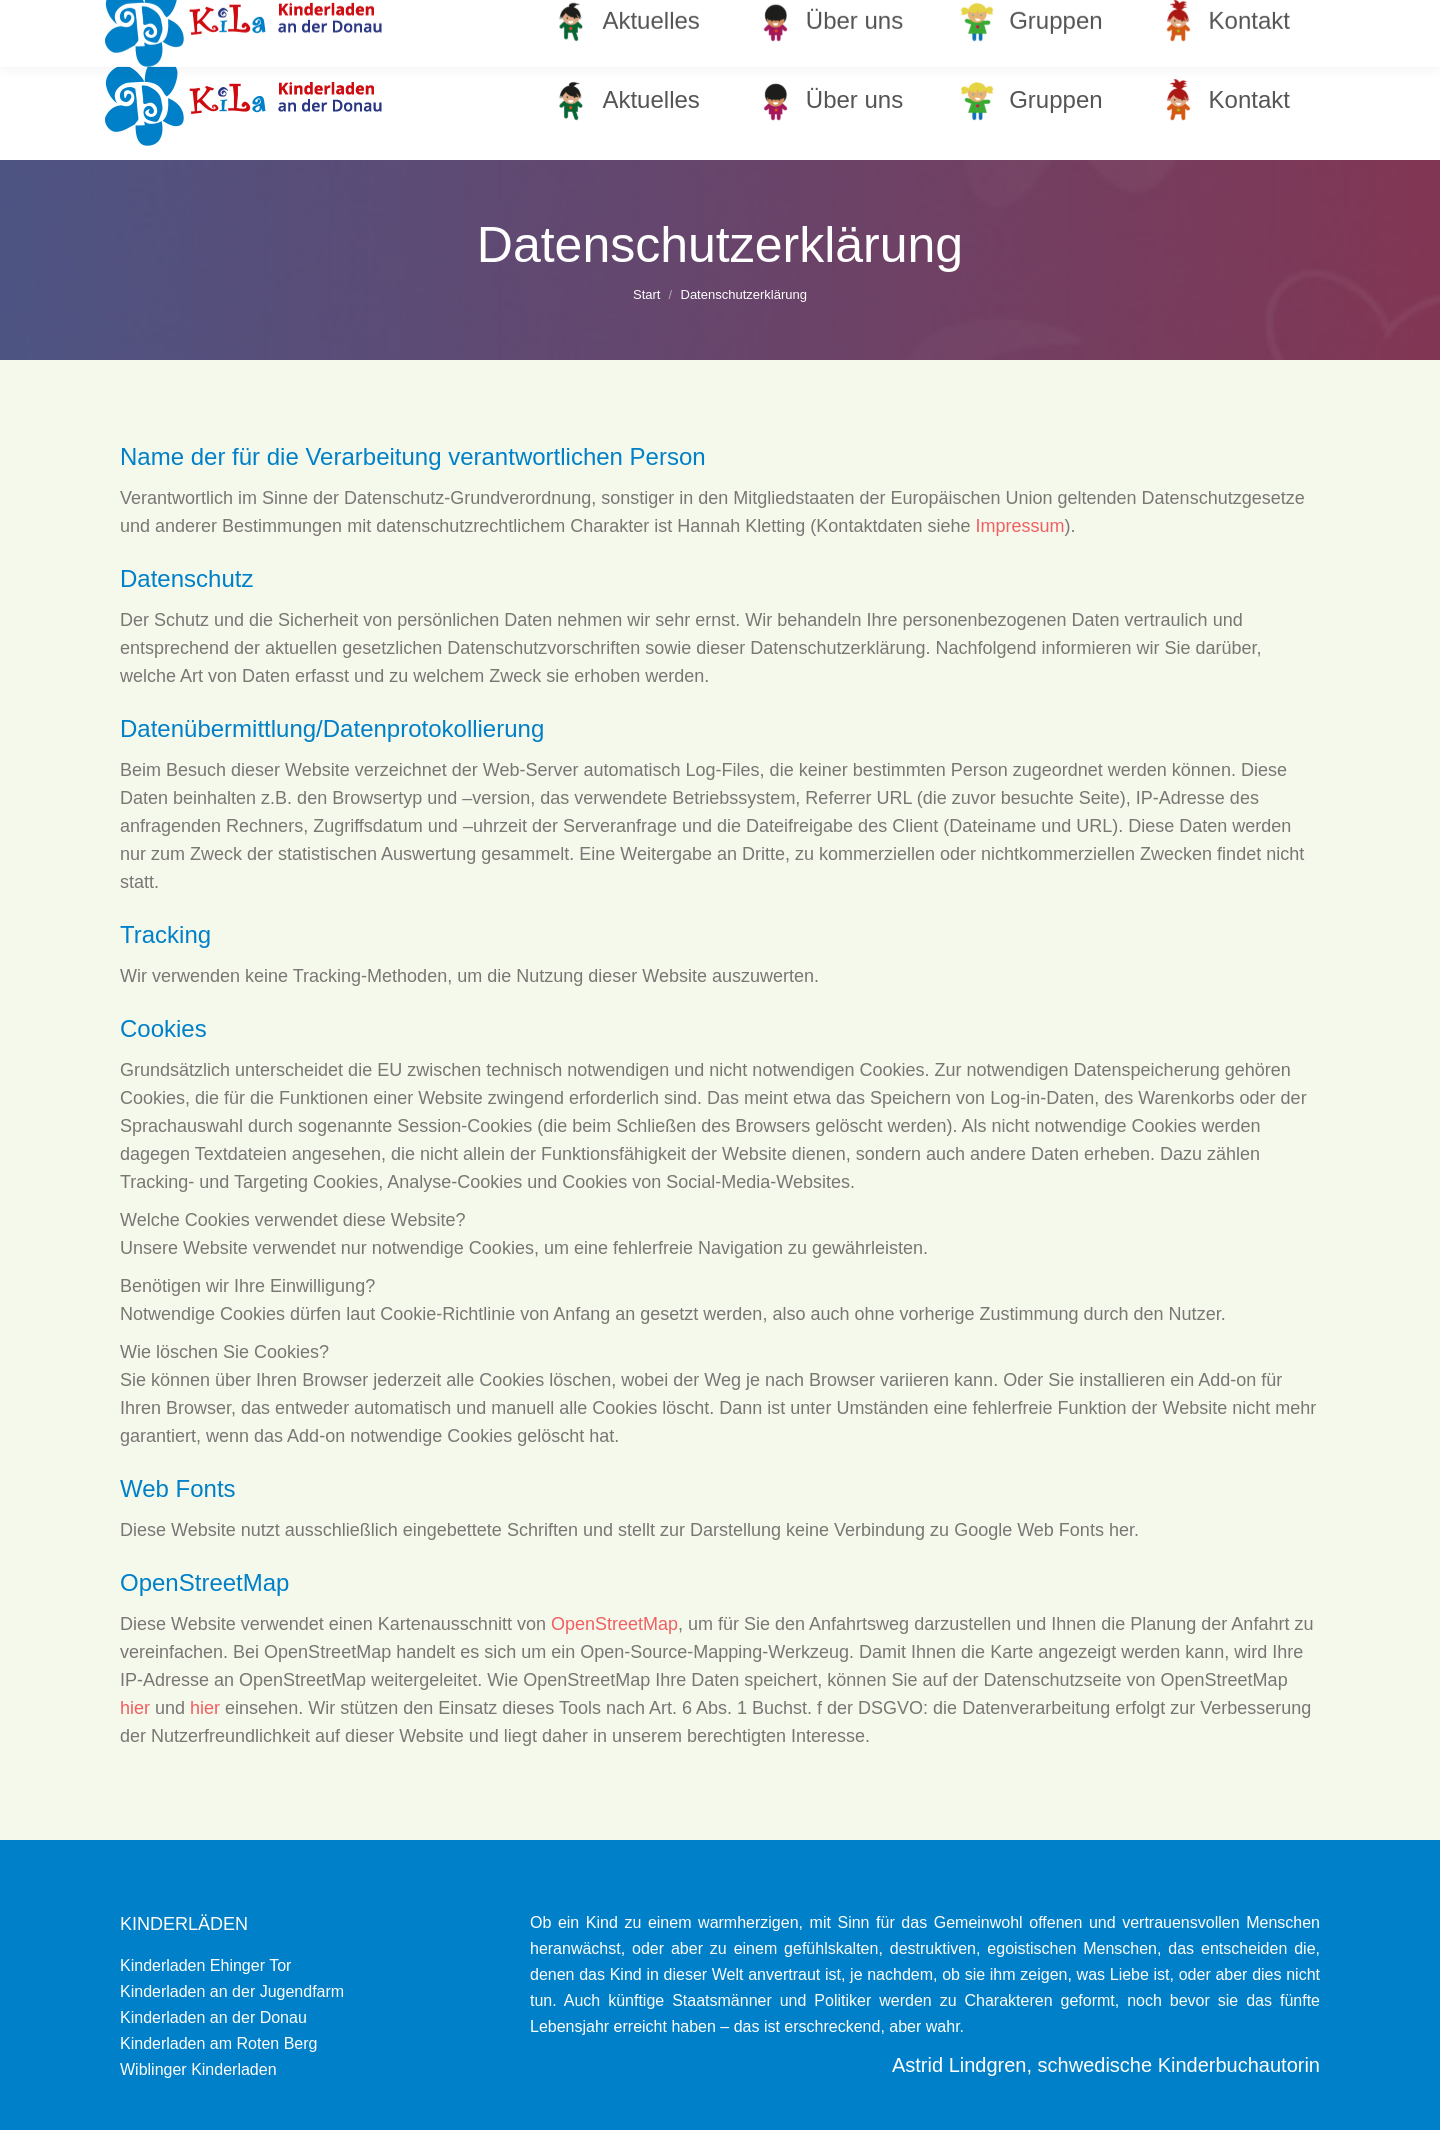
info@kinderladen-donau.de (1221, 20)
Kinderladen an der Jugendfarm (232, 1991)
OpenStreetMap (614, 1624)
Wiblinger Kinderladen (198, 2069)
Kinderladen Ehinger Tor (205, 1965)
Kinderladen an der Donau (213, 2017)
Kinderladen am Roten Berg (218, 2043)
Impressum (1019, 526)
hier (135, 1708)
